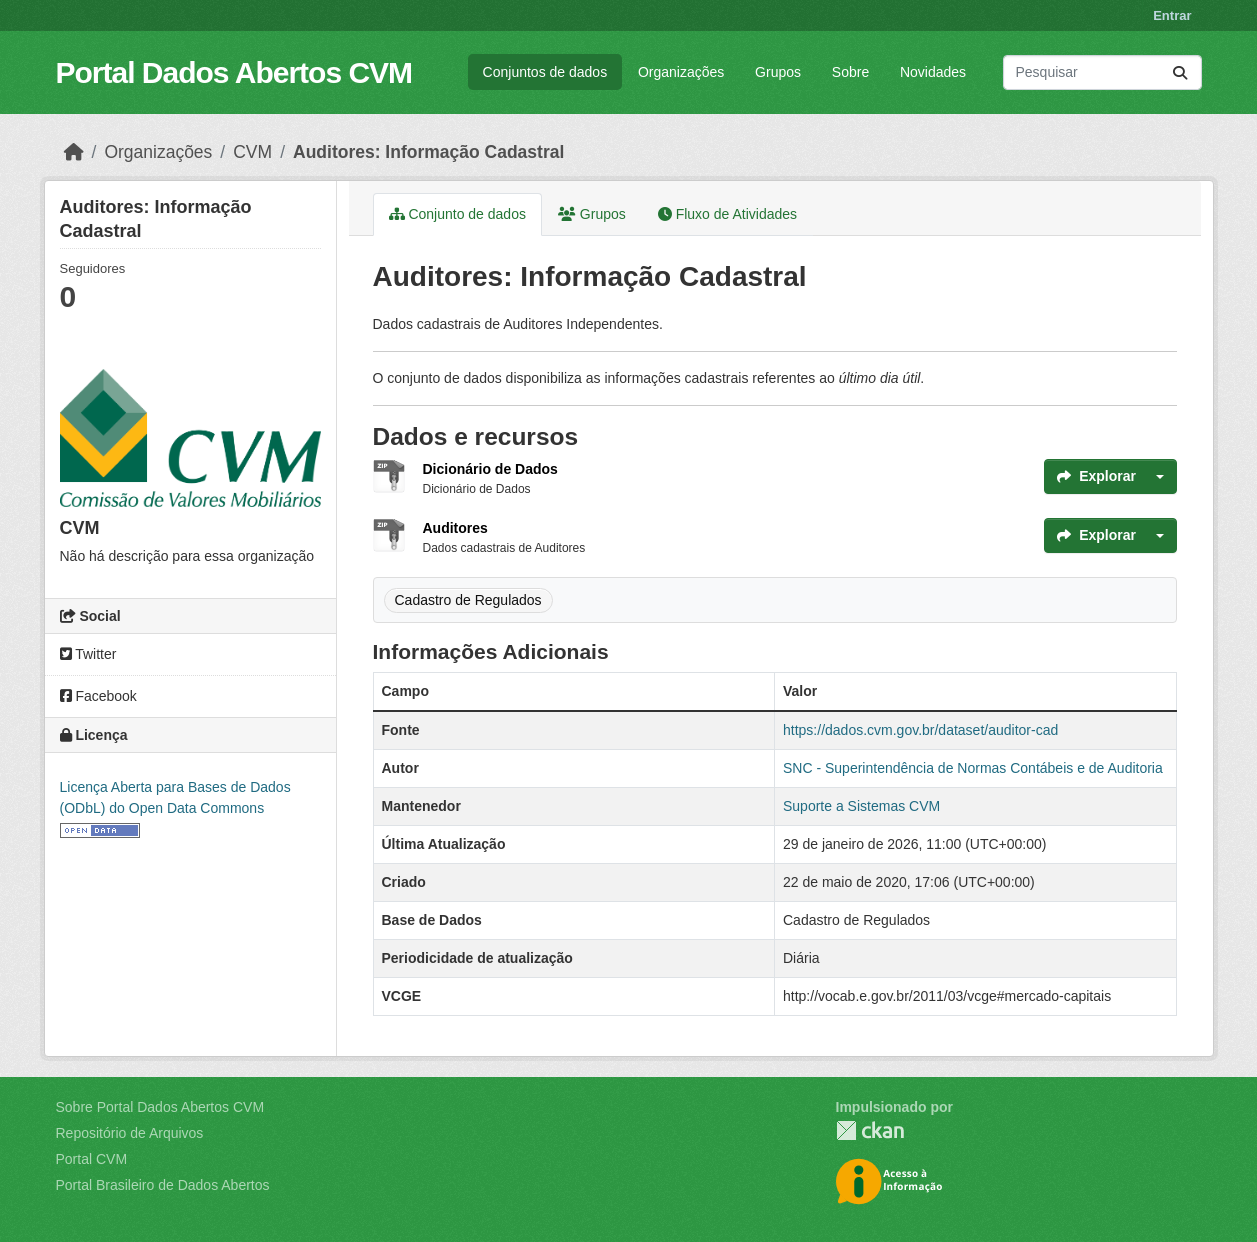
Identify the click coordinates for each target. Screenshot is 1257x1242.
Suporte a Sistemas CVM (861, 806)
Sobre (850, 72)
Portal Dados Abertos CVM (234, 72)
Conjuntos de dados (545, 72)
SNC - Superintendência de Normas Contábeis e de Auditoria (973, 768)
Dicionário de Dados (490, 469)
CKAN (870, 1130)
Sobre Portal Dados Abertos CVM (160, 1107)
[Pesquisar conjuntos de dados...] (1102, 72)
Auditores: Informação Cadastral (428, 152)
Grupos (778, 72)
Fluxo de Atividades (727, 214)
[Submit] (1180, 72)
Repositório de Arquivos (130, 1133)
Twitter (88, 654)
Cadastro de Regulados (468, 600)
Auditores (455, 528)
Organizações (681, 72)
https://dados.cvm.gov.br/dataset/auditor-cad (920, 730)
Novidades (933, 72)
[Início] (74, 152)
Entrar (1172, 15)
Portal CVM (92, 1159)
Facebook (98, 696)
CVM (252, 152)
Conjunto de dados (457, 214)
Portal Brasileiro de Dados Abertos (163, 1185)
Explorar (1096, 476)
